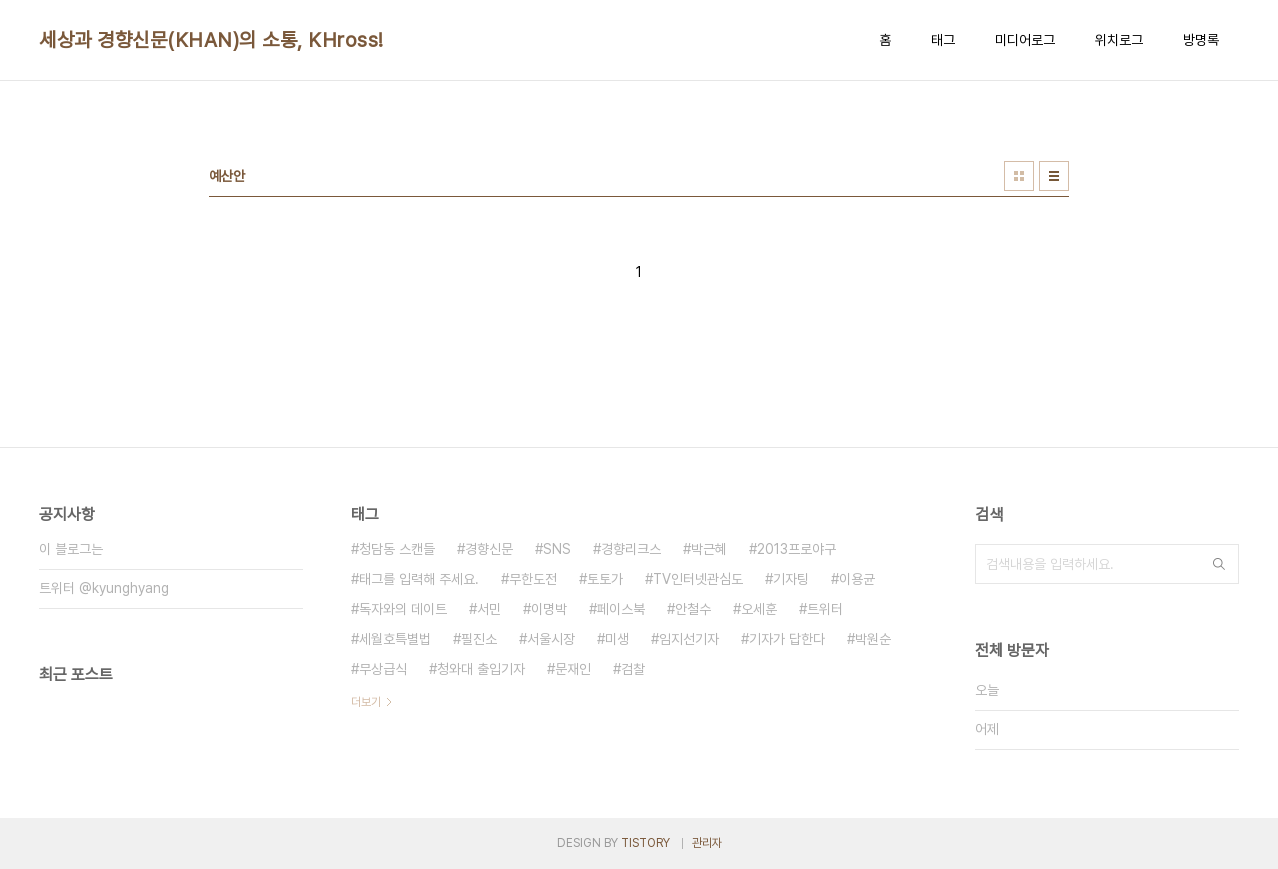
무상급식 (383, 669)
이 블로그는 (71, 549)
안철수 (693, 609)
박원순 (873, 639)
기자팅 (791, 579)
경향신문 (489, 549)
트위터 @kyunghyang (104, 588)
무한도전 (533, 579)
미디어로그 (1025, 40)
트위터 (825, 609)
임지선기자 (689, 639)
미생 (617, 639)
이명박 (549, 609)
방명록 (1201, 40)
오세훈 (759, 609)
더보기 (366, 702)
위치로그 (1119, 40)
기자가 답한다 (787, 639)
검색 (1219, 564)
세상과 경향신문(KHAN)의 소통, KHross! (211, 40)
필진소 (479, 639)
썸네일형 (1019, 176)
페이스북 (621, 609)
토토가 (605, 579)
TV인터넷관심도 (698, 579)
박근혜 (709, 549)
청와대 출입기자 (481, 669)
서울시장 (551, 639)
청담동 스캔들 (397, 549)
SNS (557, 549)
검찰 (633, 669)
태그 (943, 40)
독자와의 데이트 (403, 609)
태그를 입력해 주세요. (419, 579)
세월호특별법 (395, 639)
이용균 (857, 579)
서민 (489, 609)
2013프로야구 (796, 549)
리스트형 (1054, 176)
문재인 (573, 669)
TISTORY (645, 843)
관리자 (707, 843)
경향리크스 (631, 549)
